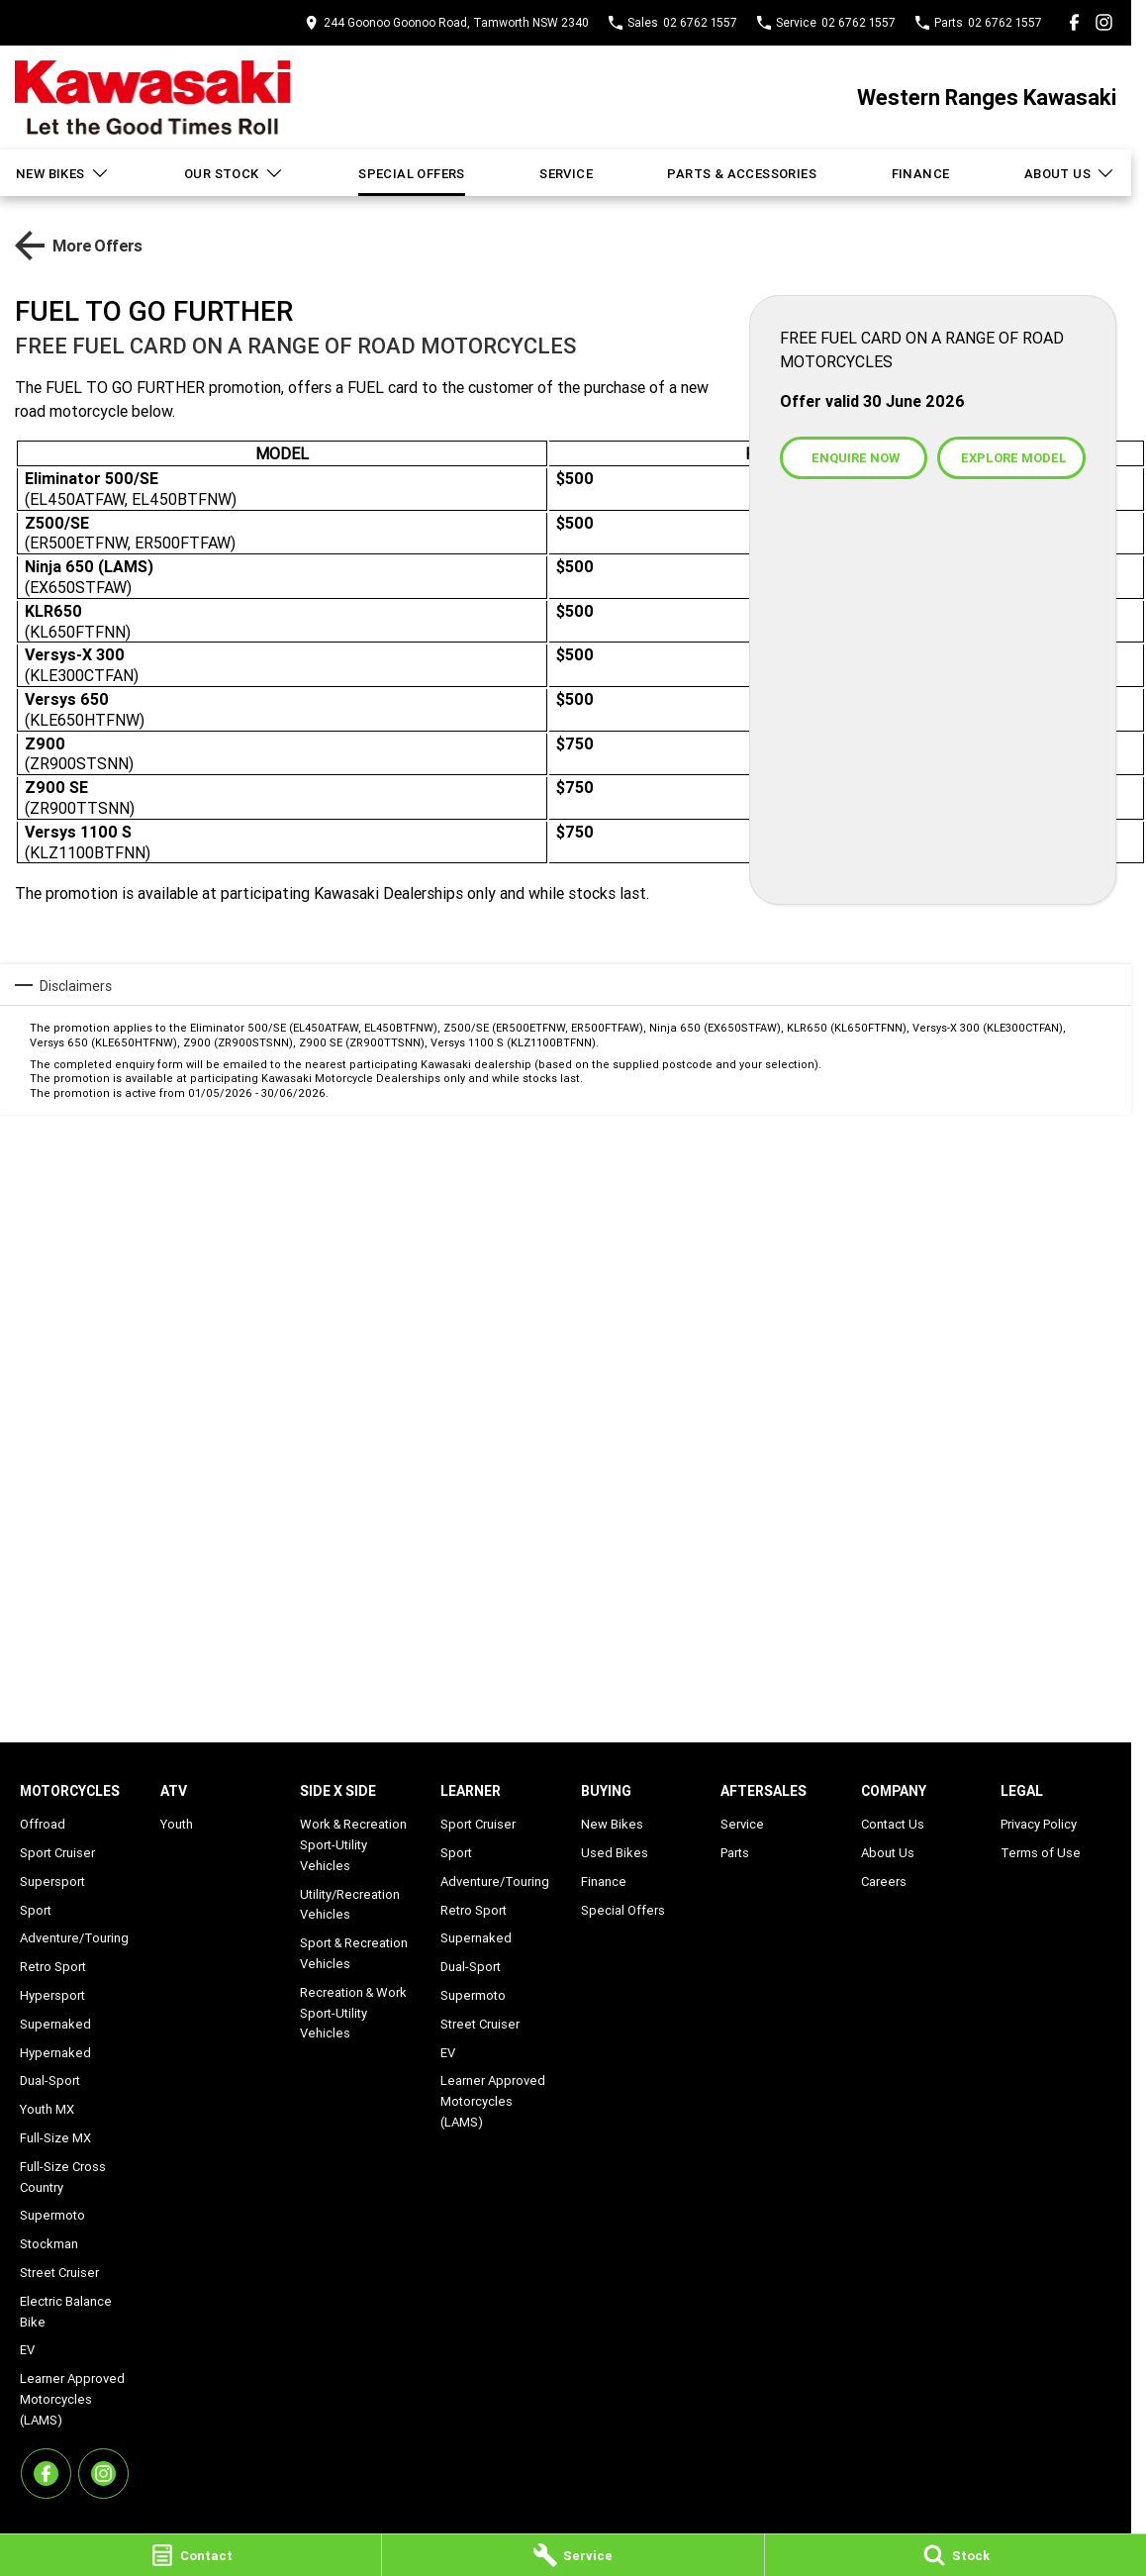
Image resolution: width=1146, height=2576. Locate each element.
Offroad (42, 1824)
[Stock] (955, 2555)
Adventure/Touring (74, 1938)
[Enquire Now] (853, 458)
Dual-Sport (50, 2080)
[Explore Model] (1011, 458)
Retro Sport (53, 1966)
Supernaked (55, 2024)
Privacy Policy (1039, 1824)
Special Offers (411, 173)
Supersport (52, 1881)
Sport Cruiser (57, 1852)
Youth (176, 1824)
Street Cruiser (59, 2272)
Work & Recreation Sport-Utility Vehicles (353, 1845)
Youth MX (47, 2109)
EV (27, 2349)
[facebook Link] (1074, 22)
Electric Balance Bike (66, 2311)
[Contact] (190, 2555)
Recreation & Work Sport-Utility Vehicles (353, 2013)
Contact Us (892, 1824)
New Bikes (63, 173)
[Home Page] (153, 97)
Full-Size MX (55, 2138)
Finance (921, 173)
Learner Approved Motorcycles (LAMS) (72, 2399)
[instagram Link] (1104, 22)
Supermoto (52, 2215)
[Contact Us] (447, 22)
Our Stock (234, 173)
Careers (884, 1881)
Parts (734, 1852)
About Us (1069, 173)
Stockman (49, 2243)
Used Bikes (614, 1852)
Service (566, 173)
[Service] (572, 2555)
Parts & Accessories (741, 173)
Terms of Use (1041, 1852)
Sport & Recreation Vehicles (354, 1953)
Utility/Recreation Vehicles (350, 1905)
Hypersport (52, 1995)
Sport (35, 1910)
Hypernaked (55, 2052)
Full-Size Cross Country (63, 2177)
